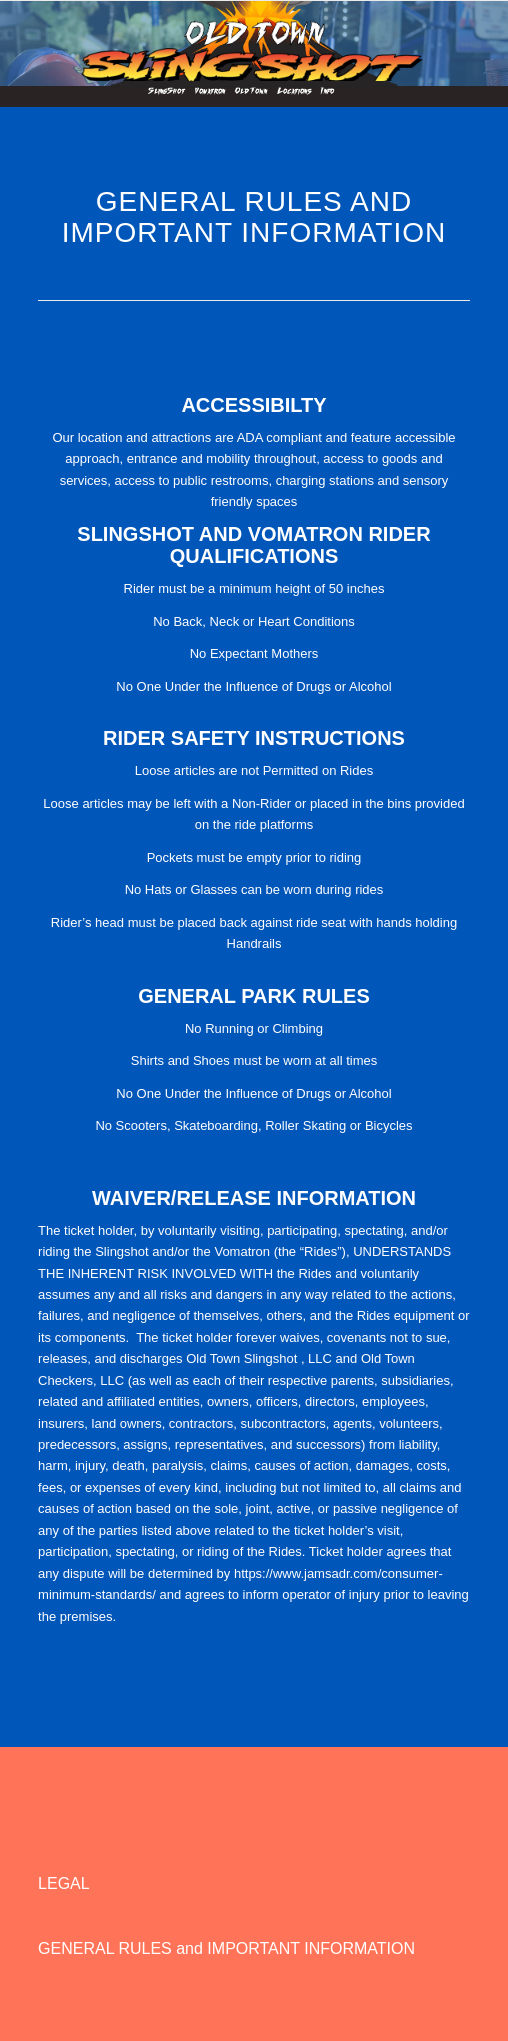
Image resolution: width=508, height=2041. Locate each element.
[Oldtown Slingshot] (254, 41)
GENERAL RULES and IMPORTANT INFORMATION (226, 1948)
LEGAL (64, 1883)
